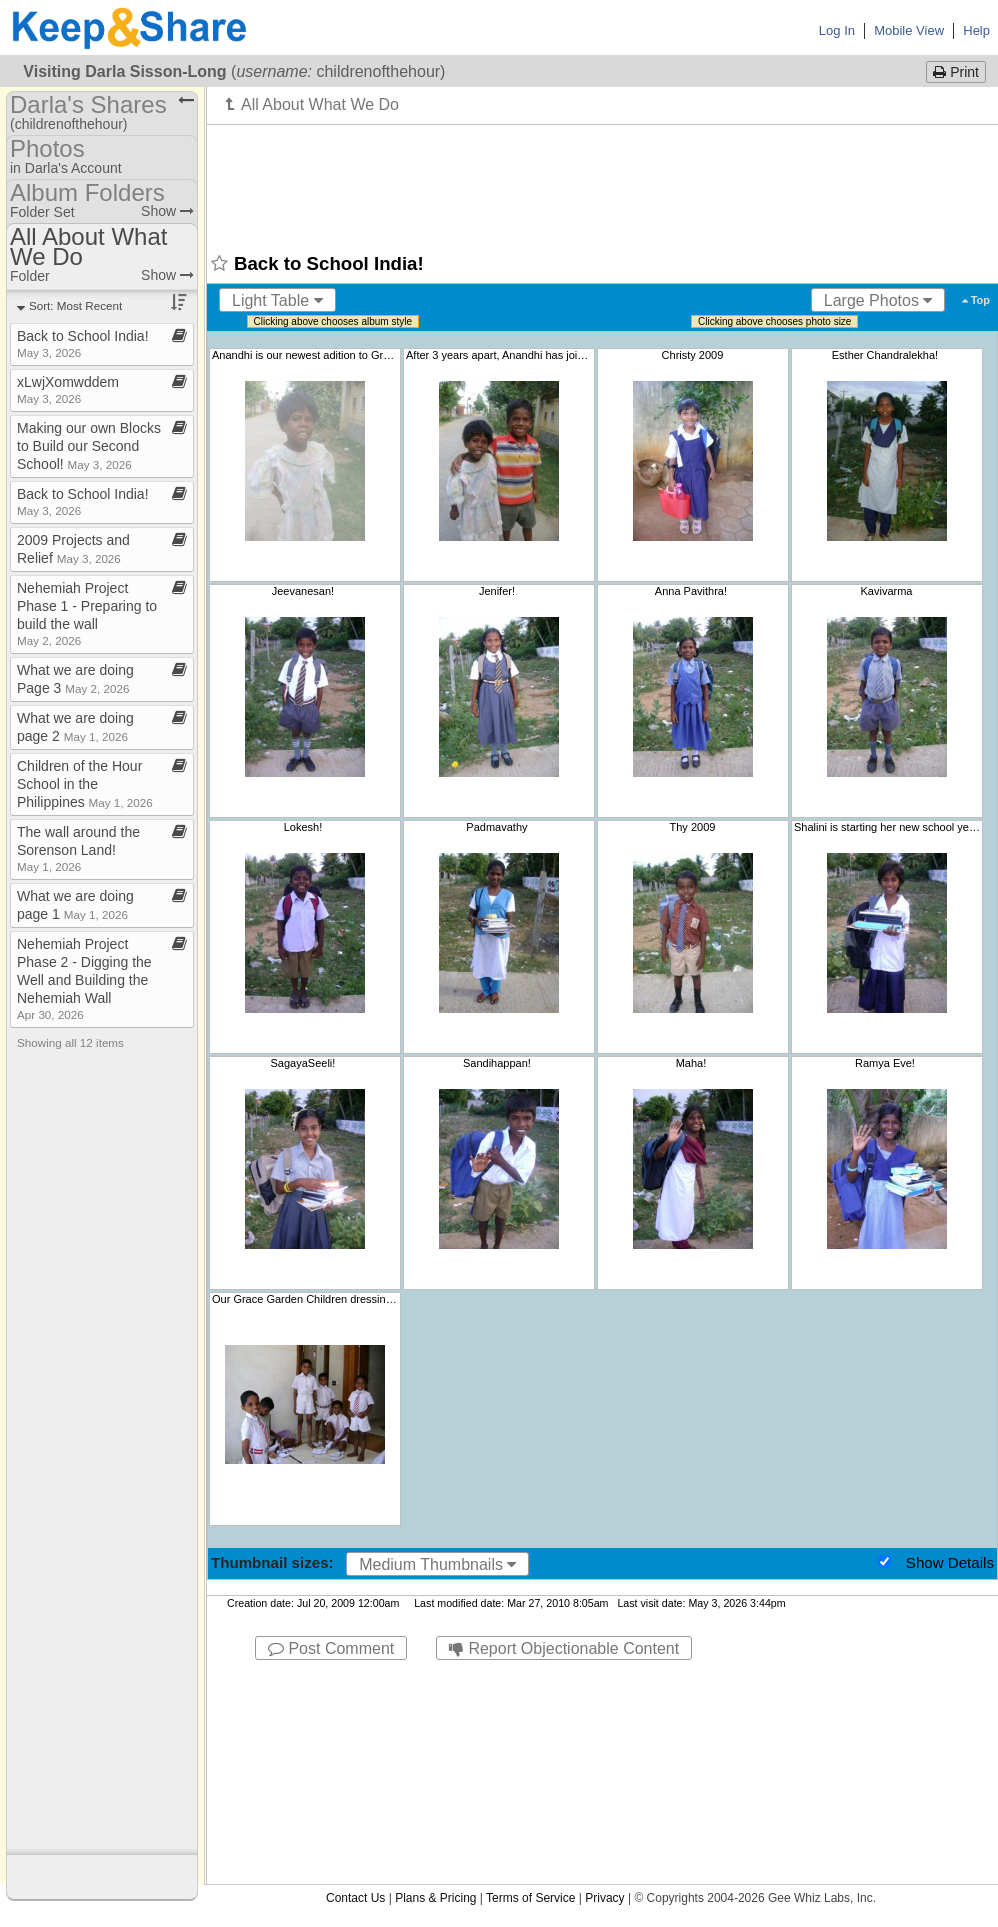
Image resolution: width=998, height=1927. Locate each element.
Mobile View (909, 30)
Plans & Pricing (435, 1898)
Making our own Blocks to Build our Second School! (89, 446)
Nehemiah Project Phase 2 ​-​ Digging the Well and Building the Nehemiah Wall (84, 978)
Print (956, 72)
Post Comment (331, 1648)
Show (167, 211)
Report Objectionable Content (564, 1648)
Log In (837, 30)
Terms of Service (530, 1898)
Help (976, 30)
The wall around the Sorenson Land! (78, 848)
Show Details (950, 1562)
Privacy (604, 1898)
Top (976, 300)
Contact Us (355, 1898)
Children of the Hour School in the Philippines (85, 784)
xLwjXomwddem (68, 389)
